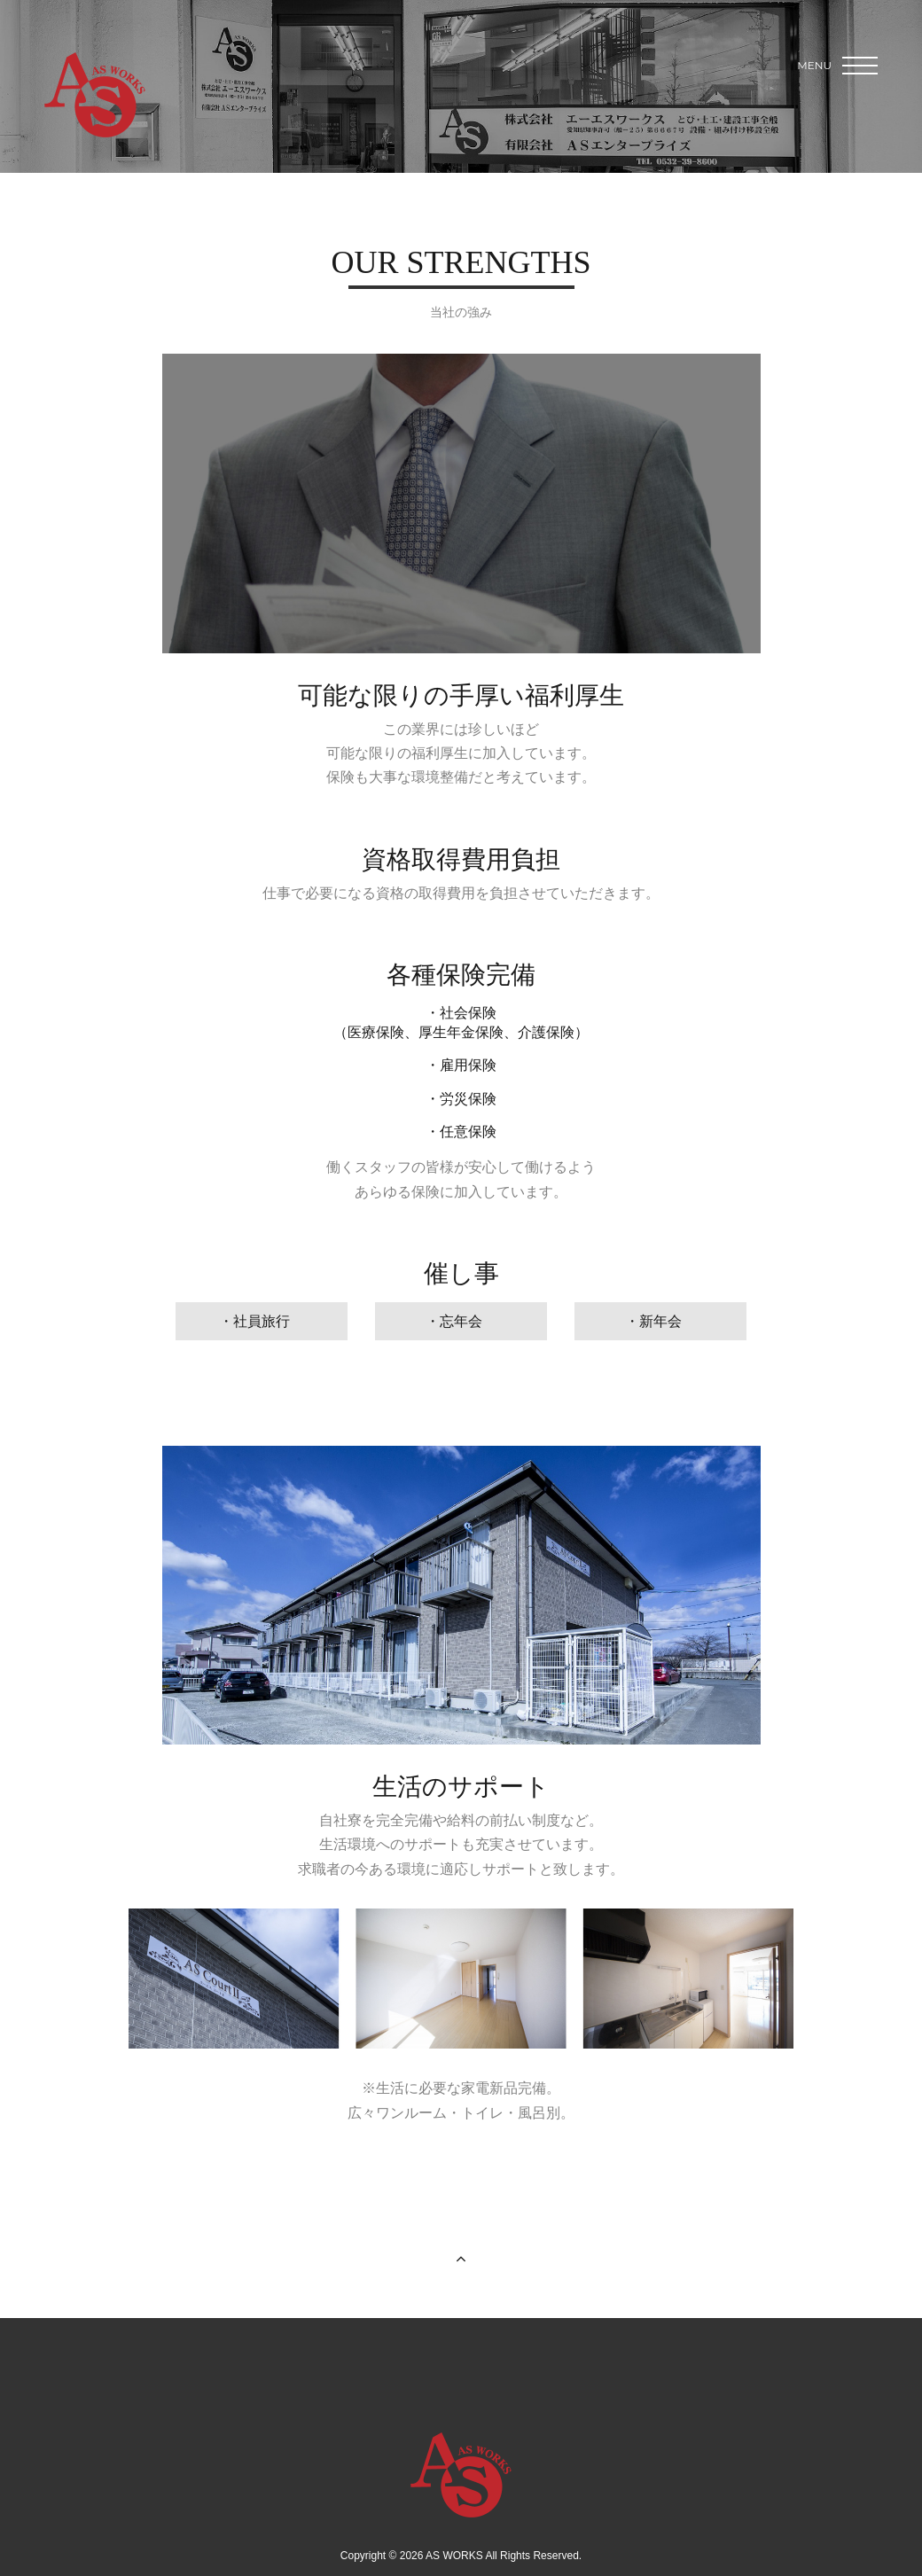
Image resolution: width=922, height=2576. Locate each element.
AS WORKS (94, 94)
